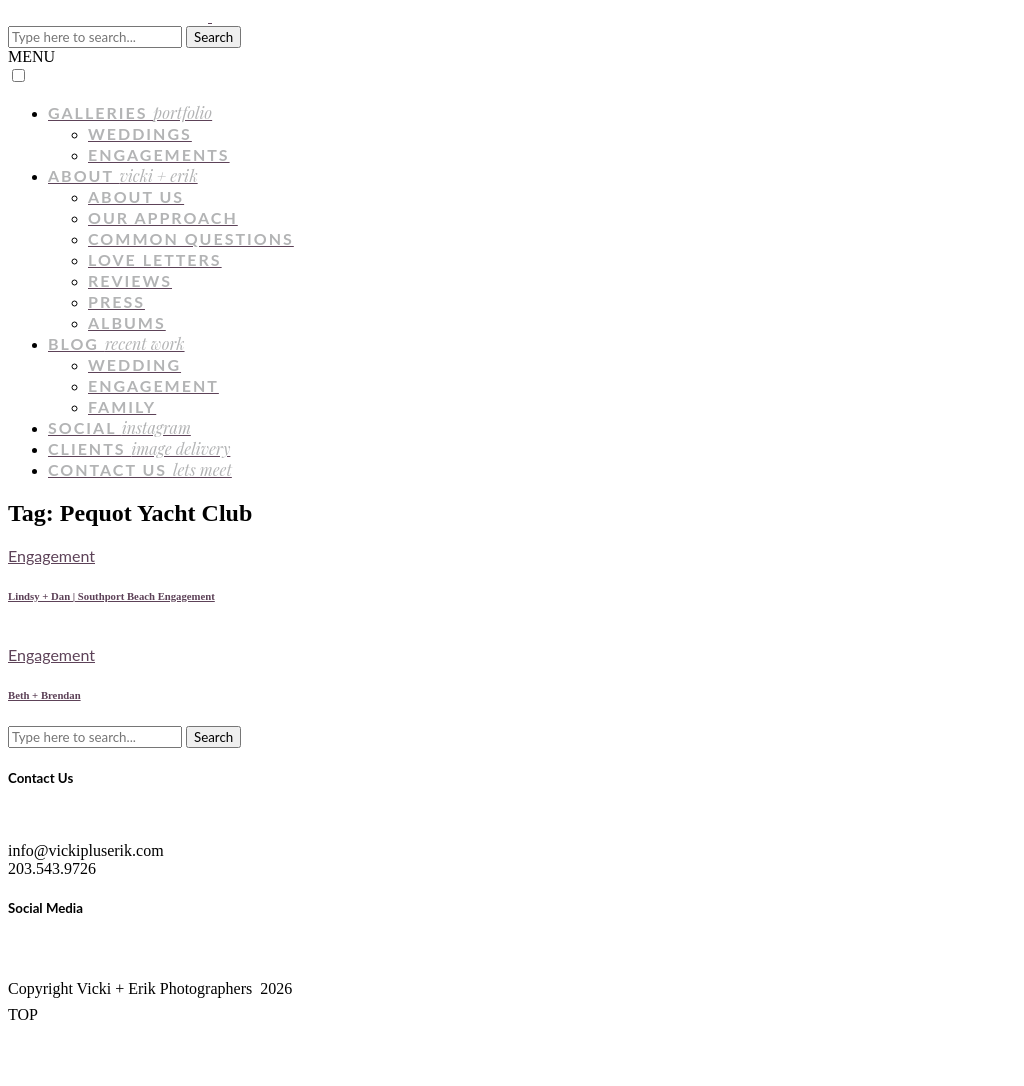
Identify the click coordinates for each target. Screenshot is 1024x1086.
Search (213, 37)
